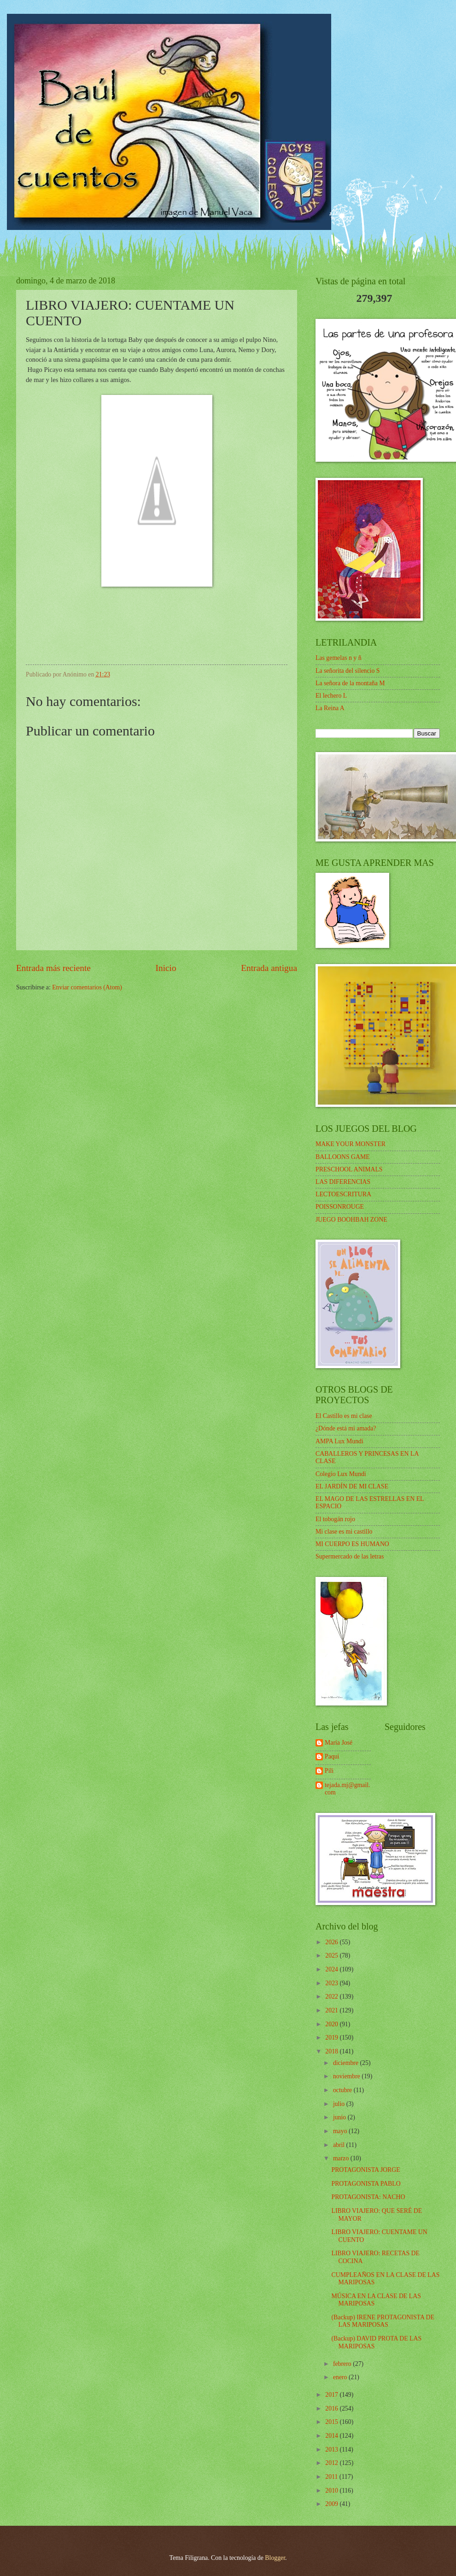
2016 (332, 2408)
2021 (332, 2010)
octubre (343, 2090)
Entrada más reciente (53, 968)
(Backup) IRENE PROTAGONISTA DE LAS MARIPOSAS (382, 2321)
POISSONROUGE (340, 1206)
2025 (332, 1955)
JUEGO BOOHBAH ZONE (351, 1219)
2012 (332, 2462)
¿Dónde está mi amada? (346, 1428)
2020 (332, 2024)
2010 (332, 2490)
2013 (332, 2449)
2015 (332, 2421)
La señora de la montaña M (350, 683)
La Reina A (330, 708)
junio (340, 2117)
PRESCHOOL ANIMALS (349, 1169)
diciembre (346, 2062)
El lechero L (331, 695)
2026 (332, 1942)
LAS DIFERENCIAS (343, 1181)
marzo (342, 2158)
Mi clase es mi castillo (344, 1531)
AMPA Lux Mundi (339, 1441)
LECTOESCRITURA (343, 1194)
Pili (329, 1770)
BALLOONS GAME (343, 1156)
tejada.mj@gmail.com (347, 1789)
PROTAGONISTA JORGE (365, 2169)
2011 (332, 2476)
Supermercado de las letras (350, 1556)
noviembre (347, 2076)
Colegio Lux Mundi (341, 1473)
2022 (332, 1996)
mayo (341, 2131)
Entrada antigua (269, 968)
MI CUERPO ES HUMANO (352, 1544)
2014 (332, 2435)
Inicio (166, 968)
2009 (332, 2503)
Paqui (332, 1756)
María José (338, 1742)
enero (341, 2377)
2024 (332, 1969)
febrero (343, 2363)
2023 (332, 1983)
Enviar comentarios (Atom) (87, 987)
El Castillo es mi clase (344, 1415)
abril (339, 2144)
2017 (332, 2394)
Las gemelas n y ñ (339, 657)
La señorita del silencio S (348, 670)
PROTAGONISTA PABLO (365, 2183)
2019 (332, 2037)
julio (339, 2103)
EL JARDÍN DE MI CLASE (352, 1486)
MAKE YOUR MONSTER (351, 1144)
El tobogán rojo (335, 1519)
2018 (332, 2051)
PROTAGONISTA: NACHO (368, 2197)
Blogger (275, 2557)
